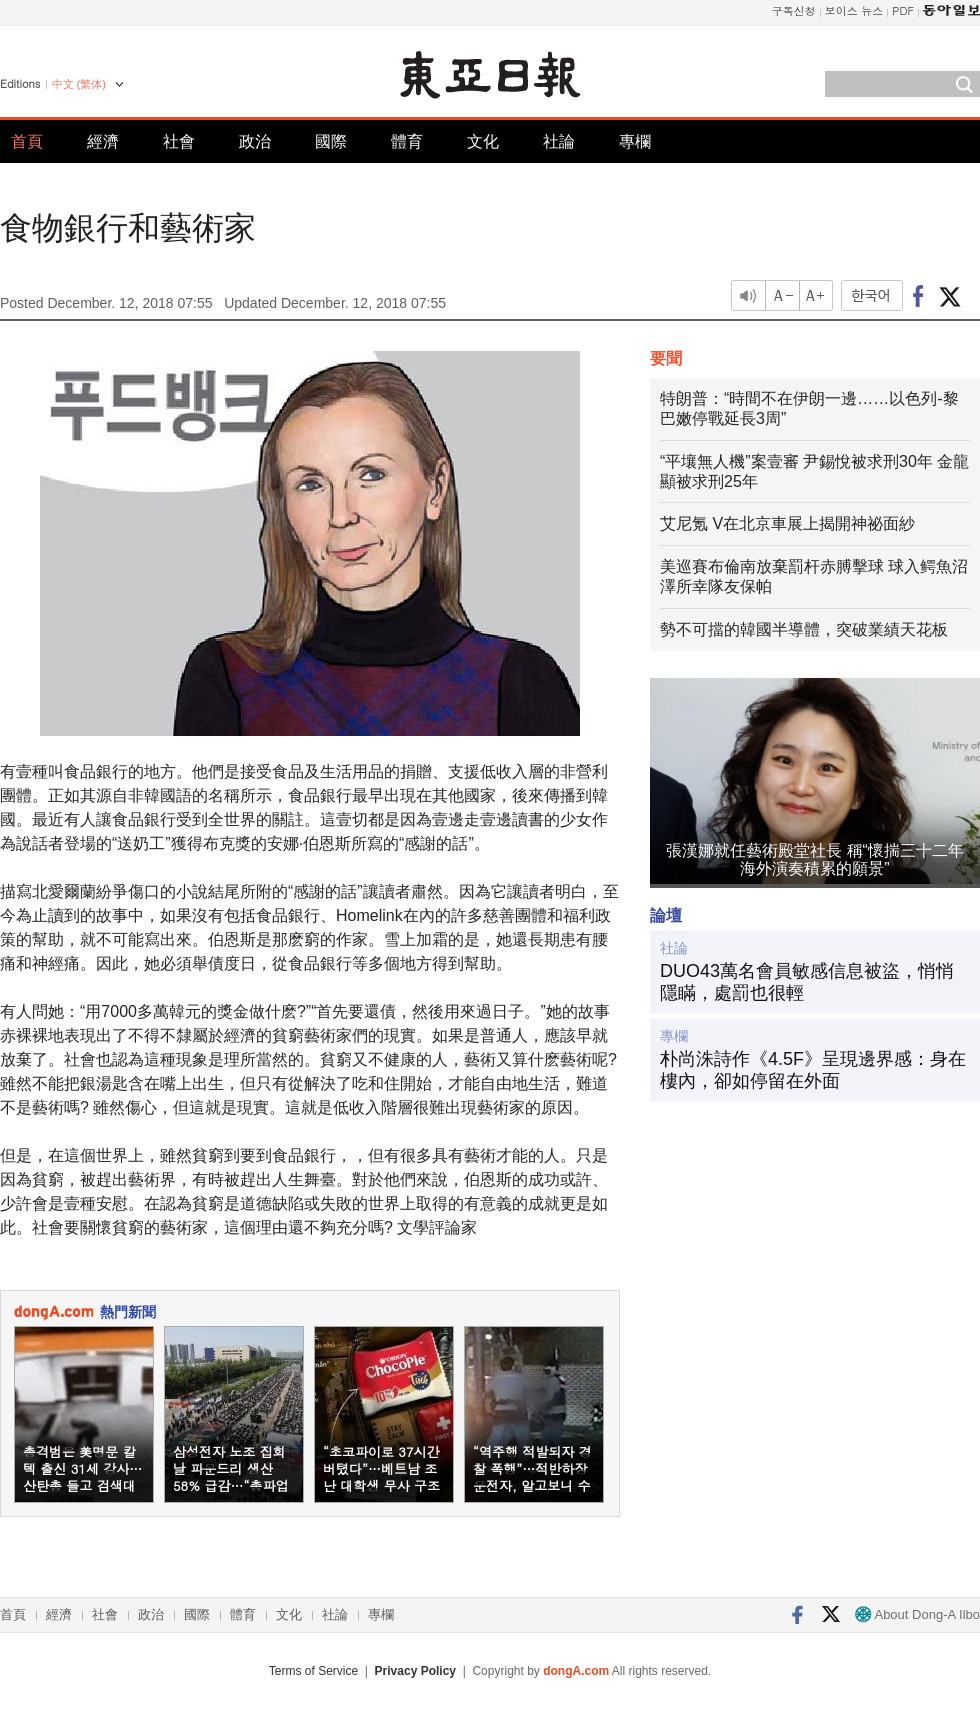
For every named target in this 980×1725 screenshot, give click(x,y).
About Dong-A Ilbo (917, 1614)
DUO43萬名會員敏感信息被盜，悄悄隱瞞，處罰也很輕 (807, 982)
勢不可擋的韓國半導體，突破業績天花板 (804, 629)
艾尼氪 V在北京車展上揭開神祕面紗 (787, 523)
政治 (255, 141)
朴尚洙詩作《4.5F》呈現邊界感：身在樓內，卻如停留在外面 (813, 1070)
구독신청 (794, 10)
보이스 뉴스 (854, 10)
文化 (483, 141)
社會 (179, 141)
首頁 (27, 141)
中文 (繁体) (79, 84)
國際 (331, 141)
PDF (903, 10)
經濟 (103, 141)
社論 (559, 141)
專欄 (635, 141)
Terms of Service (313, 1671)
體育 (407, 141)
